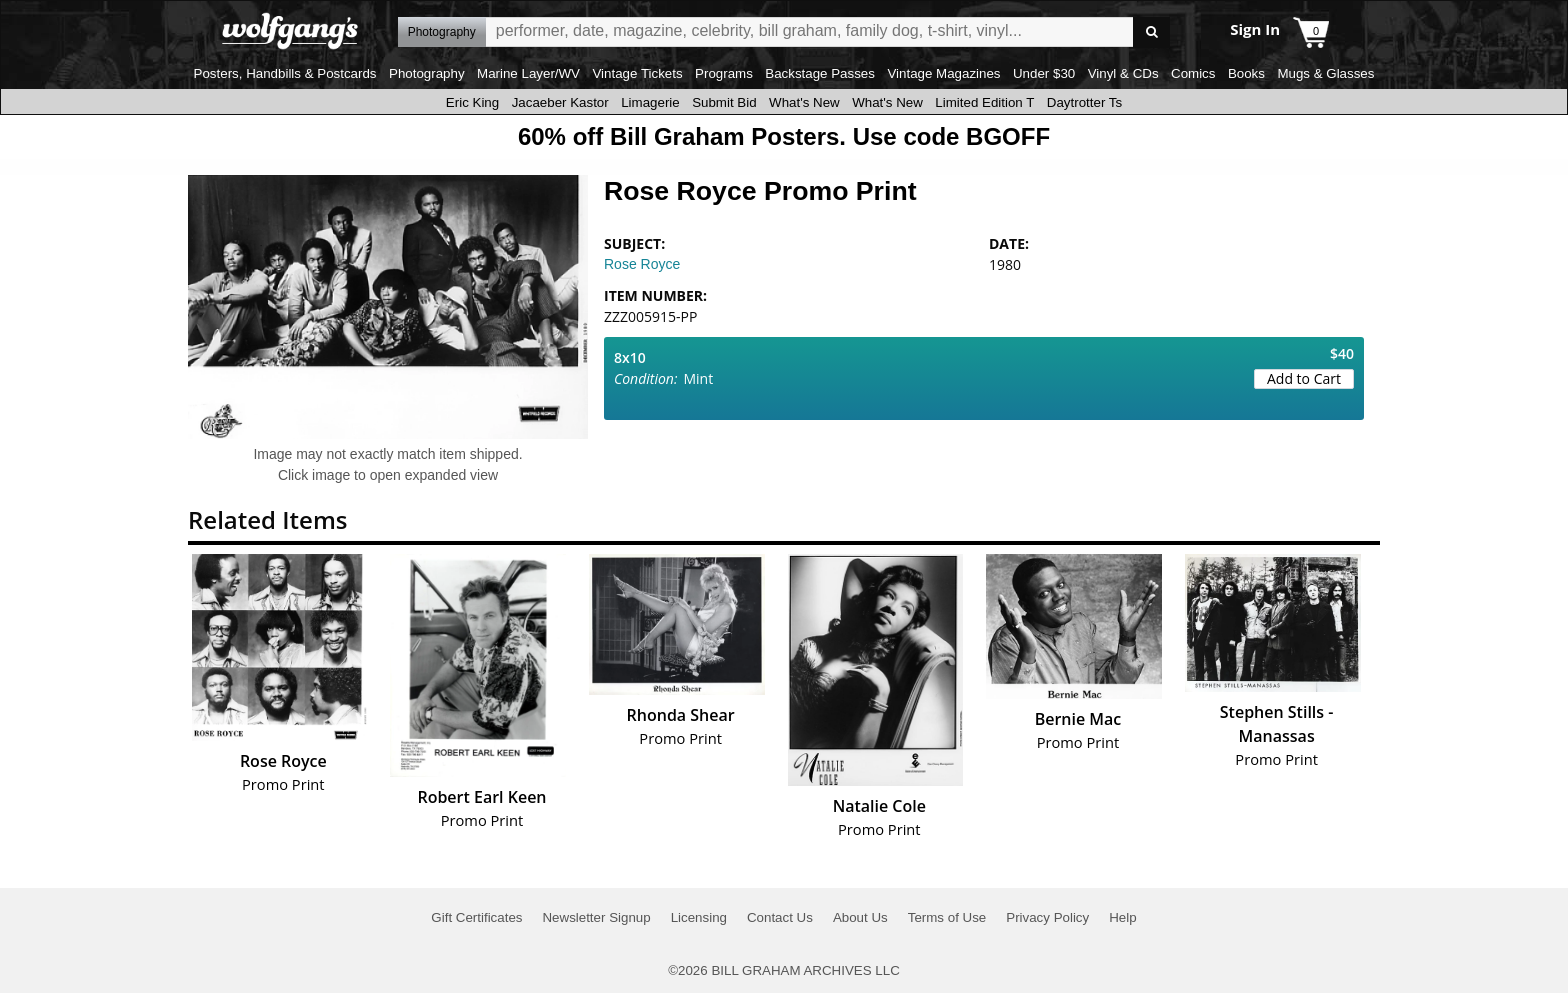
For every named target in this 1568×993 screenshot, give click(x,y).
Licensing (699, 917)
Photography (427, 73)
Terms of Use (947, 917)
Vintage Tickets (637, 73)
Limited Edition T (984, 102)
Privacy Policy (1047, 917)
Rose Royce (642, 264)
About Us (860, 917)
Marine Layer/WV (528, 73)
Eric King (472, 102)
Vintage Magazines (943, 73)
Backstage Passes (820, 73)
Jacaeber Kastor (560, 102)
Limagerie (650, 102)
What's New (804, 102)
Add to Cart (1304, 378)
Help (1122, 917)
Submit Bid (724, 102)
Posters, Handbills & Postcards (285, 73)
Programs (724, 73)
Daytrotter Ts (1084, 102)
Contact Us (780, 917)
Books (1246, 73)
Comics (1193, 73)
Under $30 (1044, 73)
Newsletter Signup (596, 917)
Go (1151, 32)
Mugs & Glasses (1325, 73)
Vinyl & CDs (1123, 73)
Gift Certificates (476, 917)
